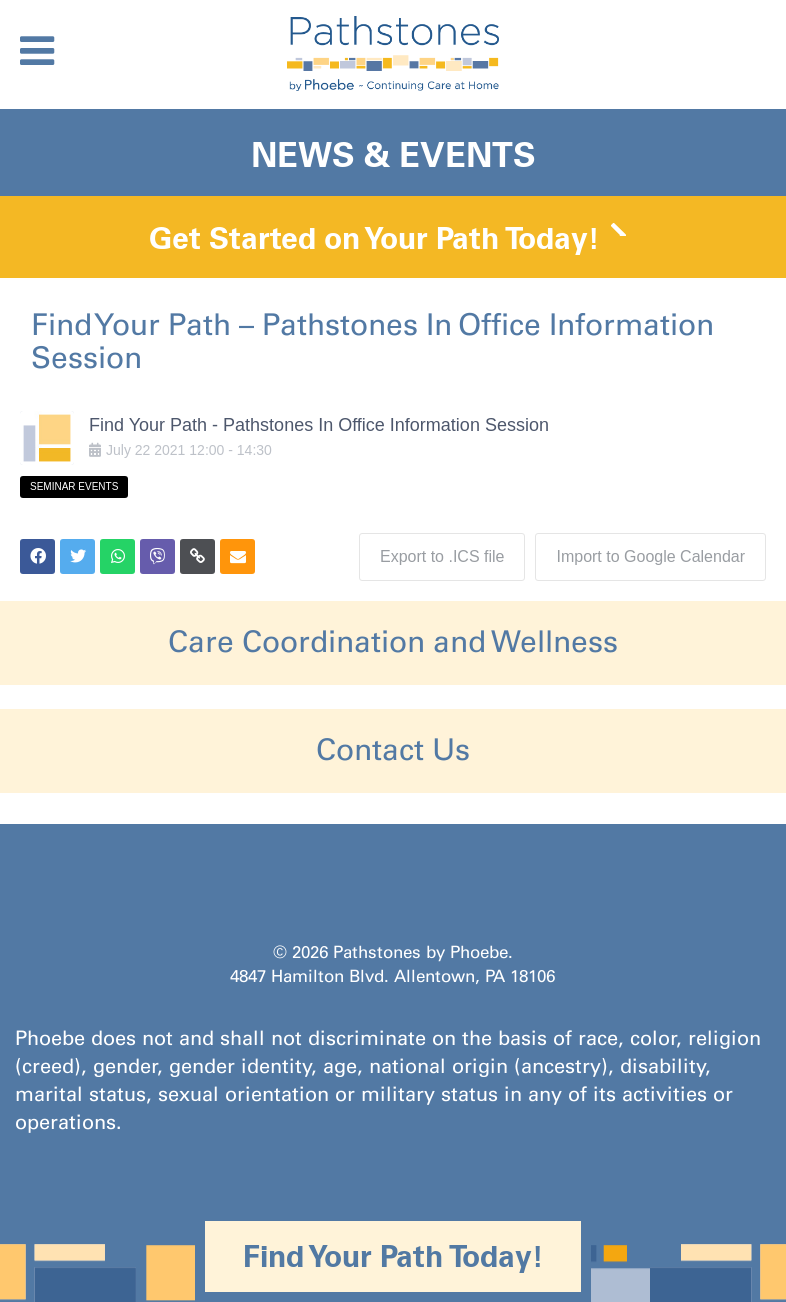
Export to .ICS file (442, 556)
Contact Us (393, 750)
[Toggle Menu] (37, 51)
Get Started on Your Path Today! (374, 238)
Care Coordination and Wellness (393, 642)
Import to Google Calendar (650, 556)
